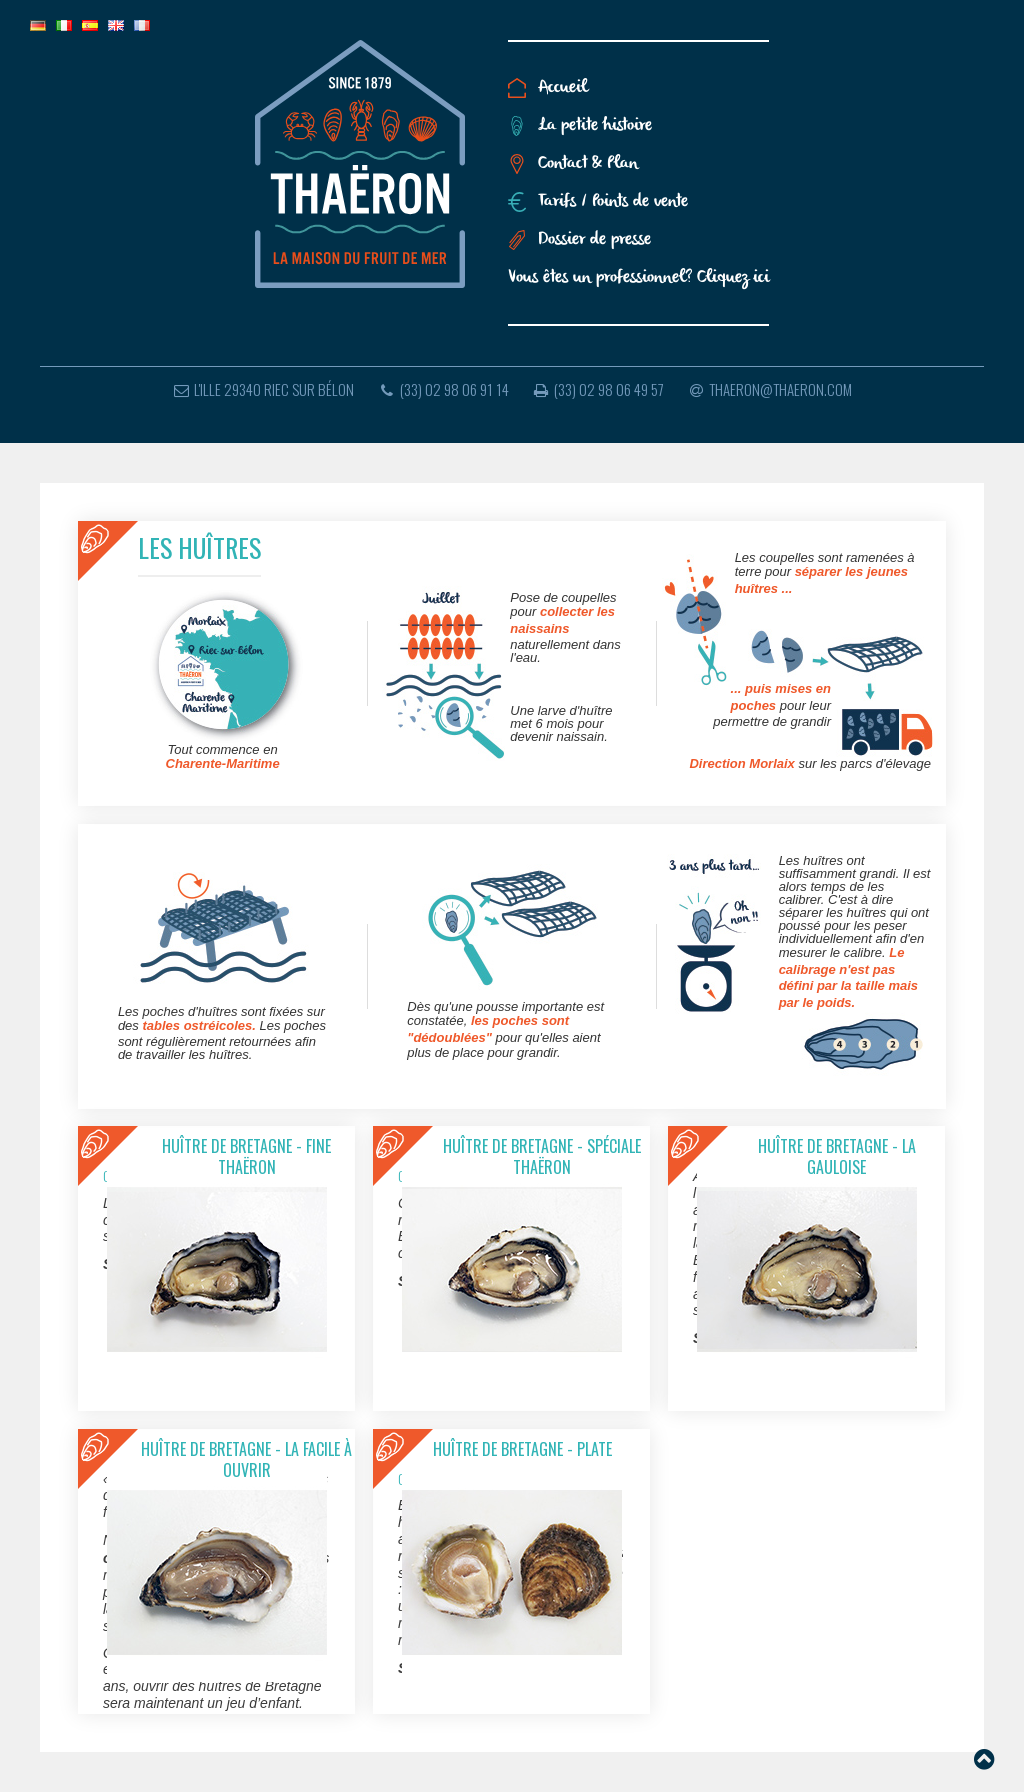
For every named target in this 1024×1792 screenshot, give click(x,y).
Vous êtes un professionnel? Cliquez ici (638, 277)
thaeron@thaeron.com (769, 389)
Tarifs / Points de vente (613, 201)
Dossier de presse (594, 239)
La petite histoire (595, 125)
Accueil (562, 87)
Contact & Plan (588, 163)
